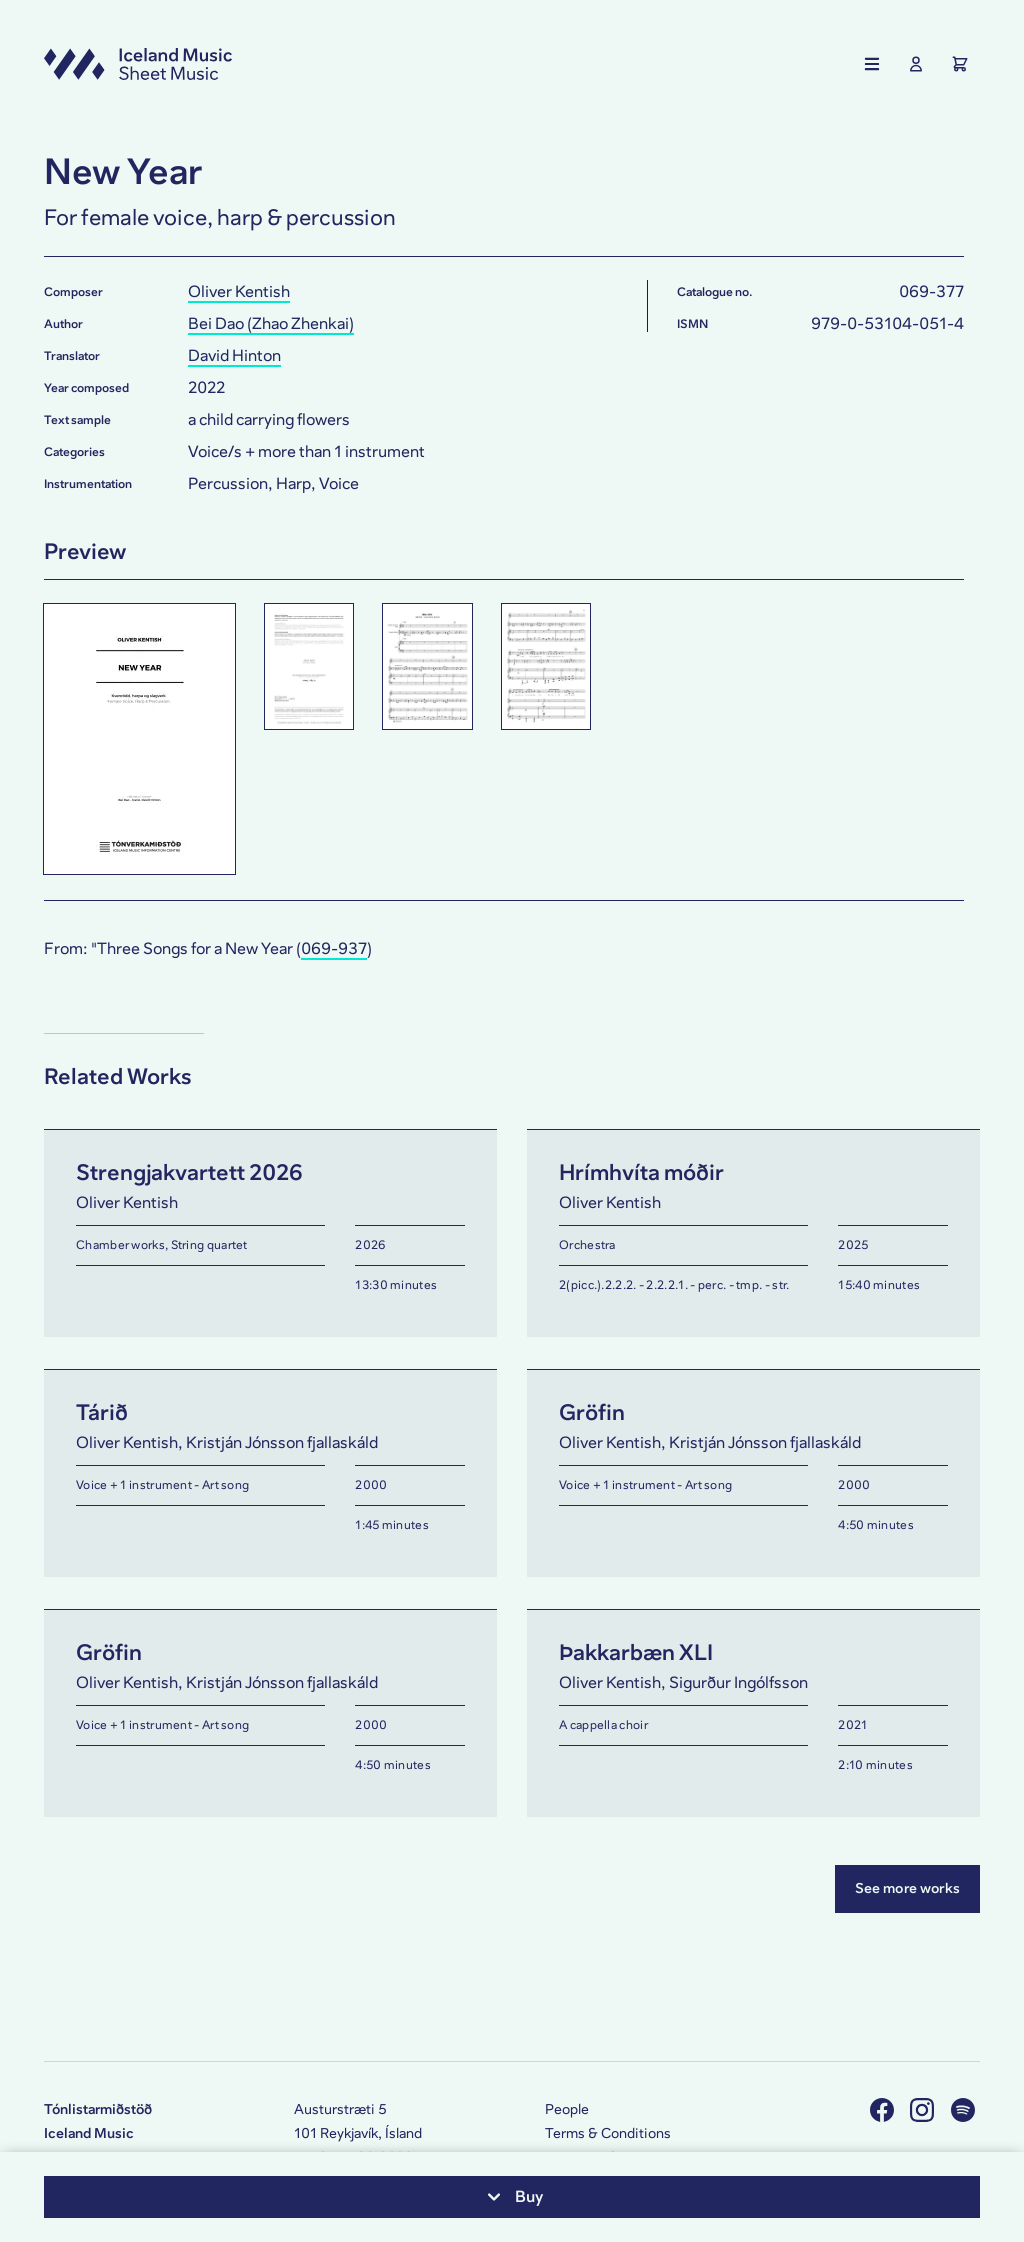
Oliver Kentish (239, 291)
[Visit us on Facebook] (884, 2109)
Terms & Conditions (608, 2133)
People (567, 2109)
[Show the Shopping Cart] (960, 64)
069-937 (334, 948)
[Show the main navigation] (872, 64)
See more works (907, 1888)
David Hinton (234, 355)
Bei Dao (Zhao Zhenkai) (271, 323)
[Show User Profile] (916, 64)
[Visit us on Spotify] (965, 2109)
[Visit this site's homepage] (138, 64)
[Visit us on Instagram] (924, 2109)
